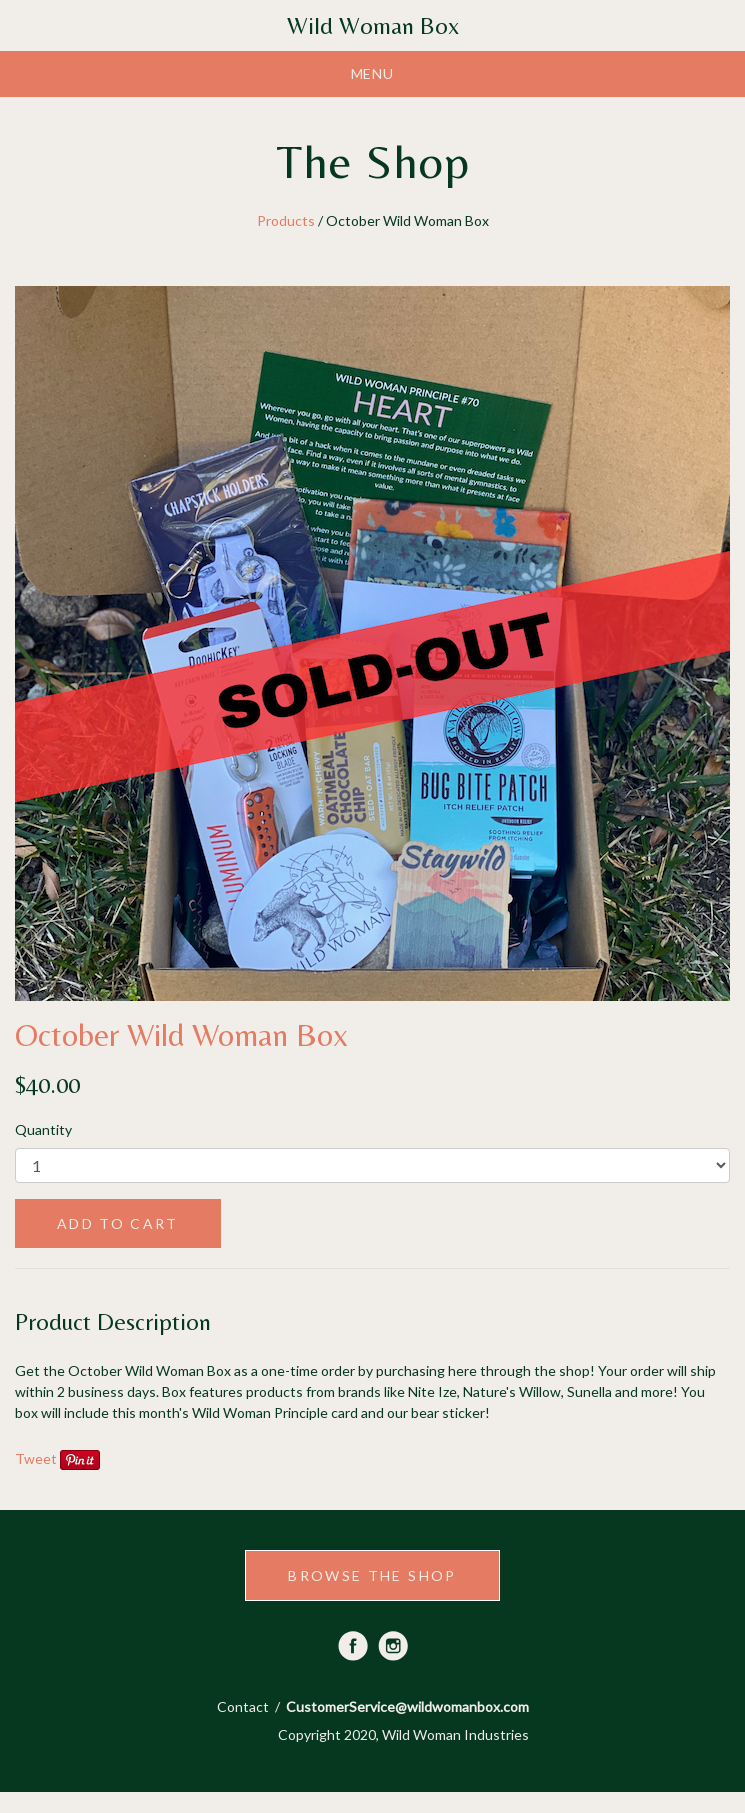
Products (286, 220)
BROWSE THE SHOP (372, 1575)
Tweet (36, 1458)
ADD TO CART (118, 1223)
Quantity (43, 1129)
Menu (373, 73)
